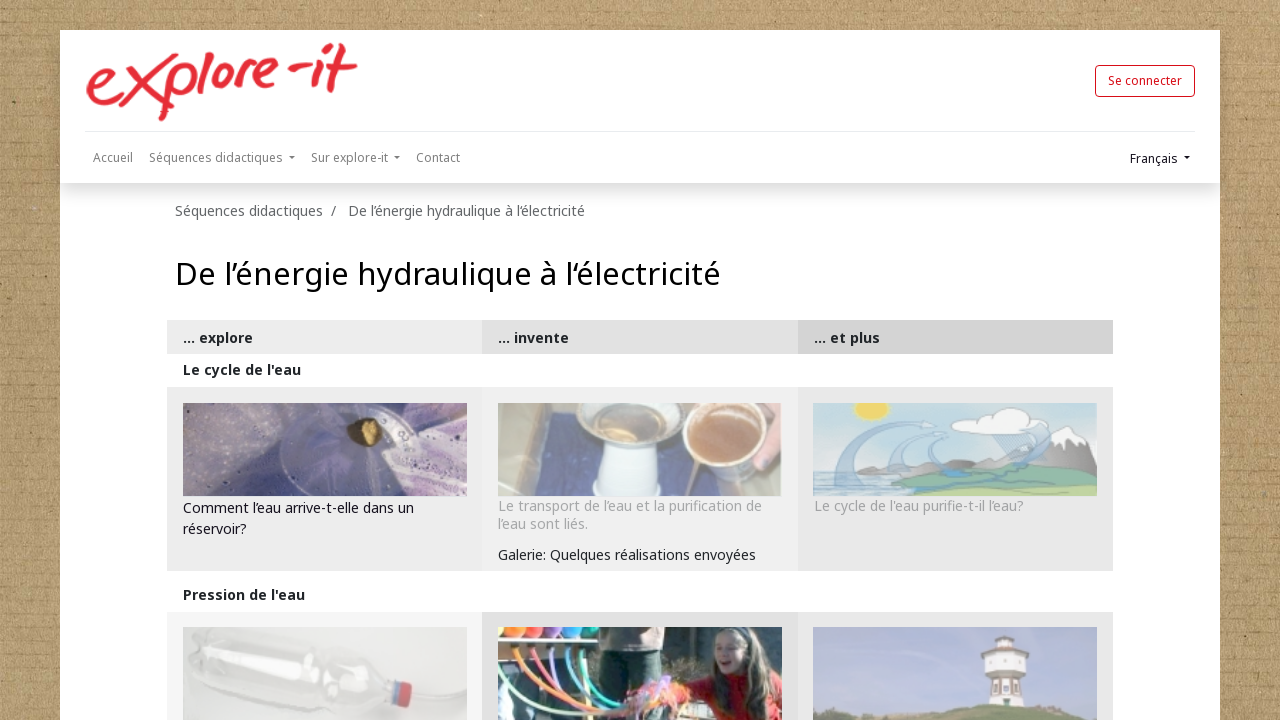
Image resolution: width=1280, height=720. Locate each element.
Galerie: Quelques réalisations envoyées (627, 554)
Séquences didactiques (249, 210)
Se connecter (1145, 80)
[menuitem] (113, 158)
